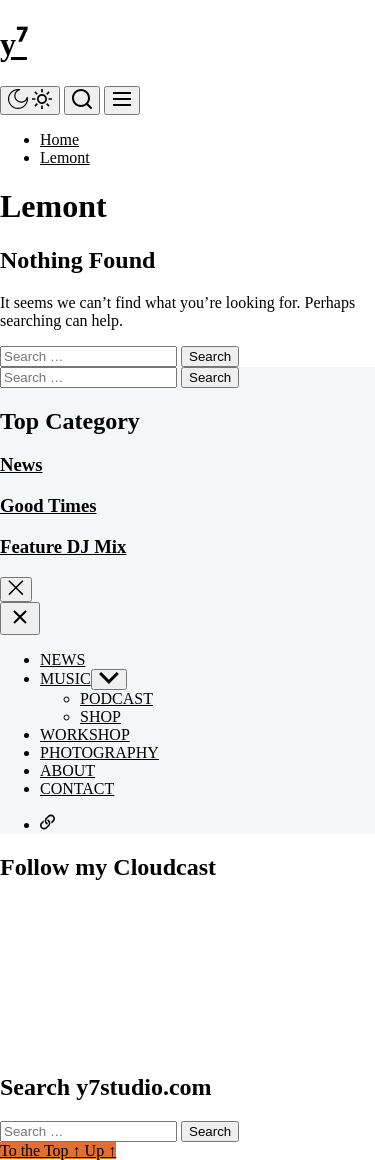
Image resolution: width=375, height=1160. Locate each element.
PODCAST (116, 698)
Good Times (48, 505)
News (21, 464)
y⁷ (13, 44)
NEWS (62, 659)
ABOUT (67, 770)
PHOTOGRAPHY (99, 752)
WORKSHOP (85, 734)
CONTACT (77, 788)
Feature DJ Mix (63, 546)
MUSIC (65, 678)
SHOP (100, 716)
